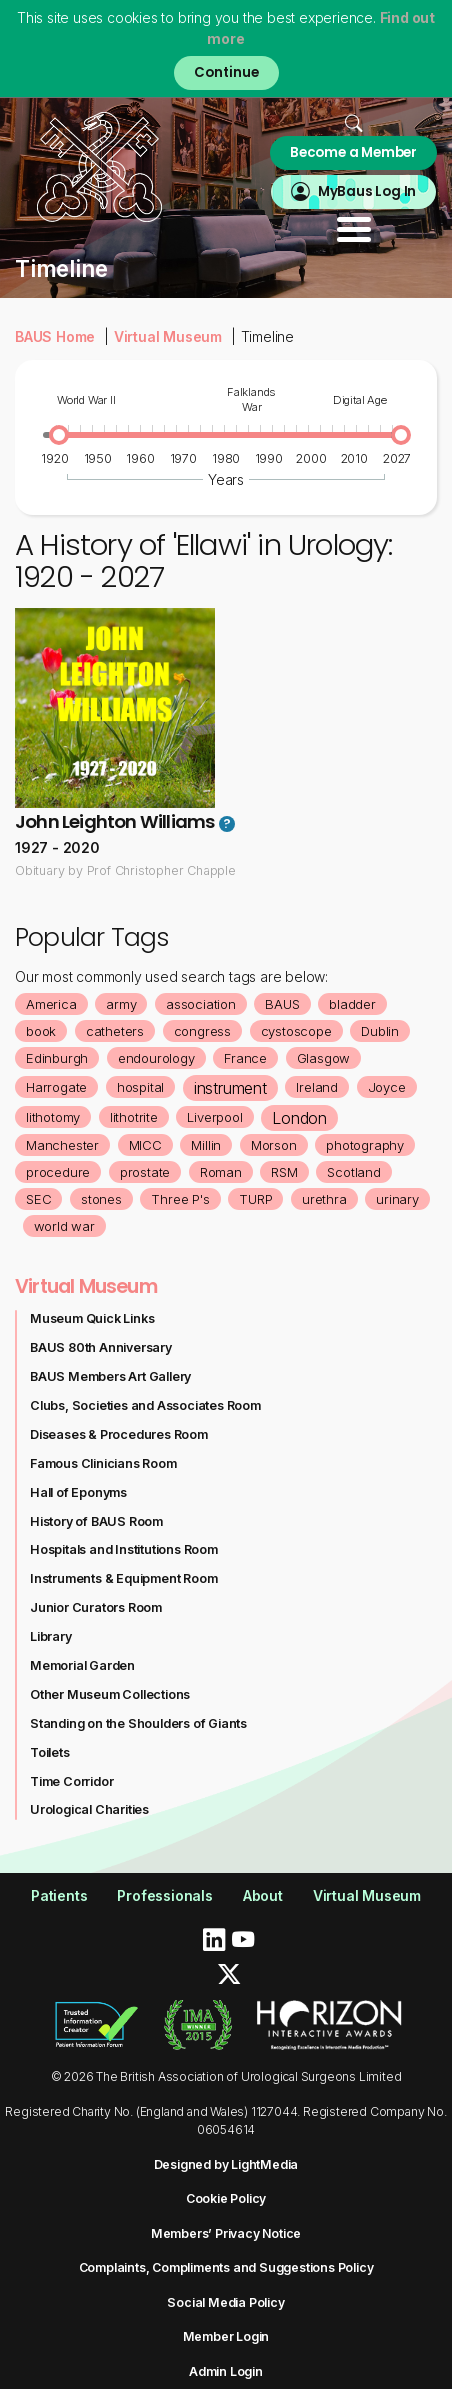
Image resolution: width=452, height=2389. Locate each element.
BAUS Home (55, 336)
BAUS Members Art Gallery (110, 1376)
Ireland (317, 1087)
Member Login (226, 2336)
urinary (397, 1199)
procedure (58, 1172)
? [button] (226, 824)
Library (51, 1636)
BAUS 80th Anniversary (101, 1347)
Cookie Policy (226, 2198)
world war (64, 1226)
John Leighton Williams (114, 821)
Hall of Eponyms (78, 1492)
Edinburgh (57, 1058)
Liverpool (214, 1117)
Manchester (62, 1145)
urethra (324, 1199)
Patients (59, 1895)
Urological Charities (89, 1809)
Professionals (164, 1895)
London (299, 1118)
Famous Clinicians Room (103, 1463)
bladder (352, 1004)
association (201, 1004)
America (51, 1004)
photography (365, 1145)
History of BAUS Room (96, 1521)
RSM (284, 1172)
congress (202, 1031)
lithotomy (53, 1117)
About (263, 1895)
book (41, 1031)
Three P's (180, 1199)
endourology (156, 1058)
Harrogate (56, 1087)
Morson (274, 1145)
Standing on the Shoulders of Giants (138, 1723)
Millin (206, 1145)
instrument (230, 1088)
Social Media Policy (225, 2302)
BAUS (282, 1004)
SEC (38, 1199)
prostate (145, 1172)
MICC (145, 1145)
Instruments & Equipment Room (123, 1578)
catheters (115, 1031)
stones (101, 1199)
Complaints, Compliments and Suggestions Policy (226, 2267)
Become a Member (353, 152)
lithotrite (134, 1117)
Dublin (380, 1031)
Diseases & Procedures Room (119, 1434)
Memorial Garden (82, 1665)
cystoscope (296, 1031)
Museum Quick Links (92, 1318)
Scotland (353, 1172)
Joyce (387, 1087)
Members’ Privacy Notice (226, 2233)
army (121, 1004)
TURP (255, 1199)
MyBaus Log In (367, 191)
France (245, 1058)
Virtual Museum (168, 336)
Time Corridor (71, 1781)
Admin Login (226, 2371)
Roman (221, 1172)
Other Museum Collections (110, 1694)
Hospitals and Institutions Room (124, 1549)
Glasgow (324, 1058)
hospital (140, 1087)
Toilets (50, 1752)
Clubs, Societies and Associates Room (145, 1405)
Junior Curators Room (96, 1607)
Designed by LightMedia (226, 2164)
